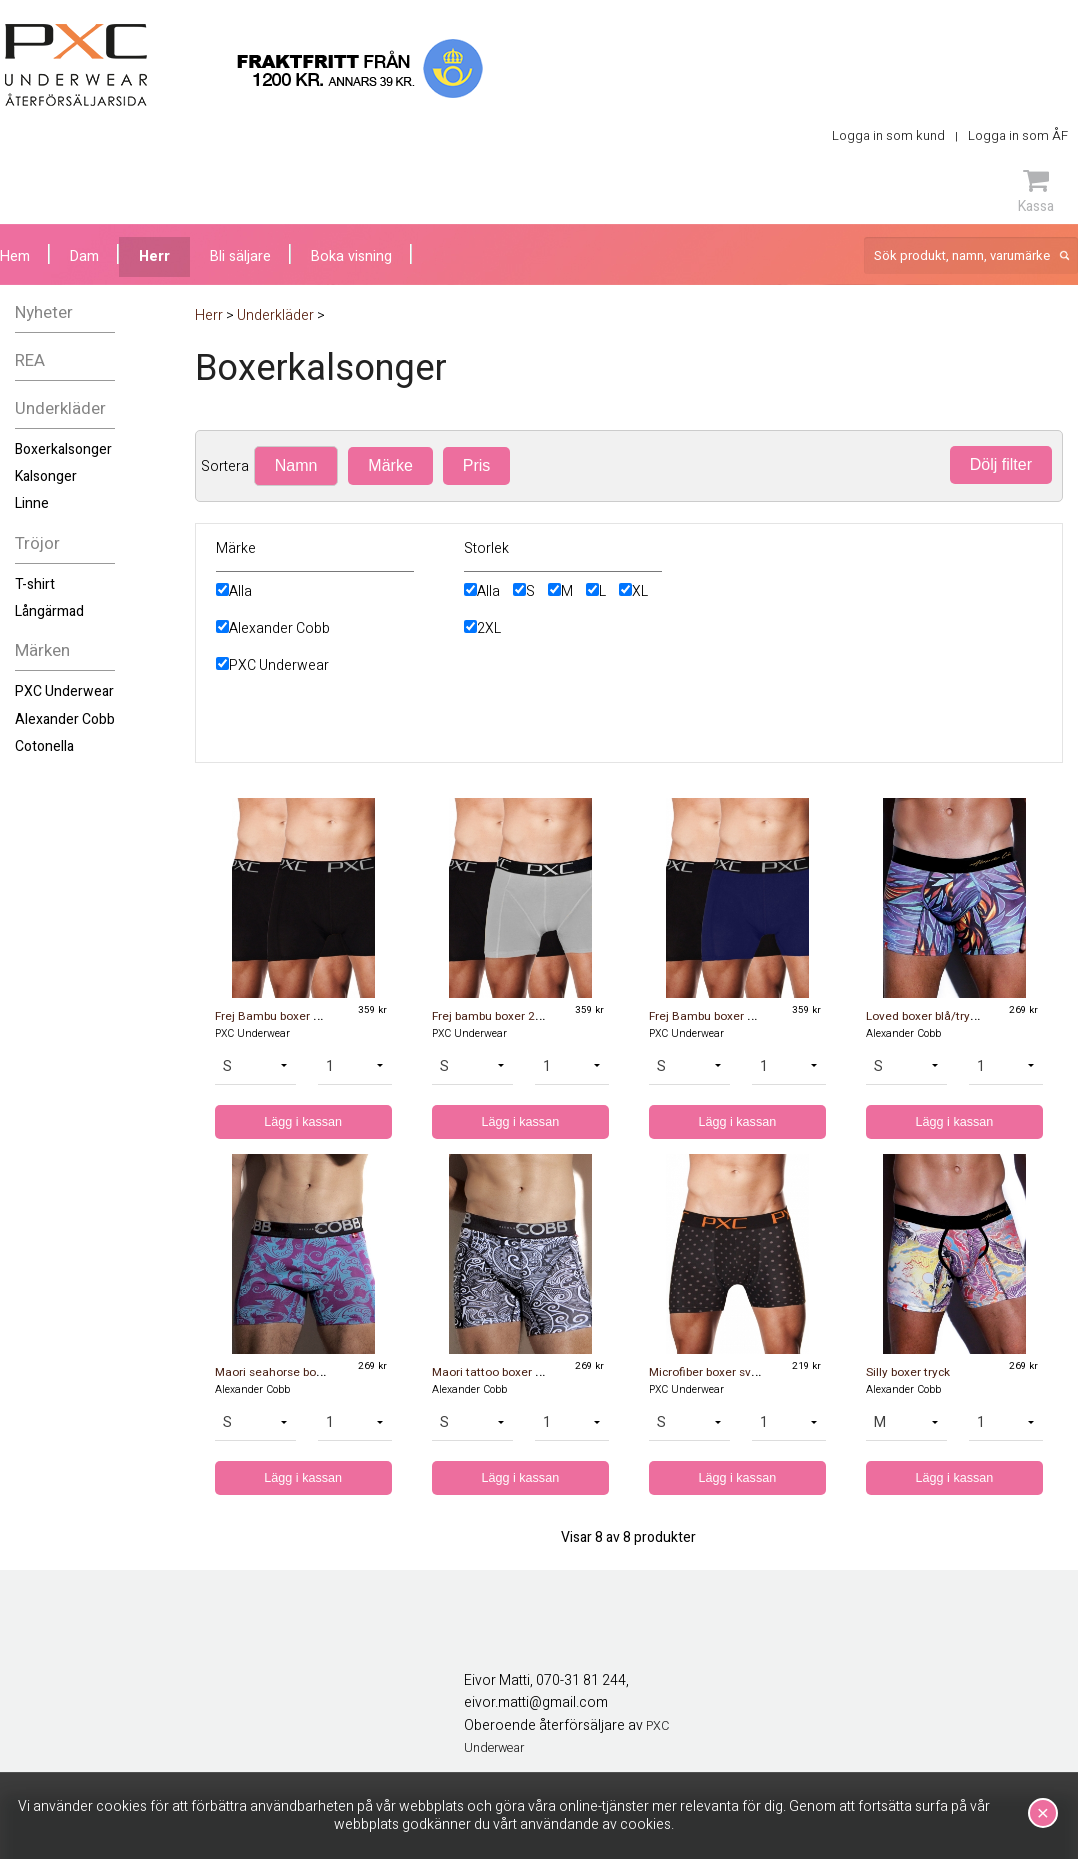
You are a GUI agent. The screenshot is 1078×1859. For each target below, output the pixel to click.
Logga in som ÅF (1018, 135)
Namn (296, 465)
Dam (84, 256)
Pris (477, 465)
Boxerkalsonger (63, 449)
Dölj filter (1001, 464)
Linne (32, 503)
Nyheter (44, 312)
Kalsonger (46, 476)
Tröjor (37, 543)
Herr (154, 256)
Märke (390, 465)
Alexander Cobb (65, 719)
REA (30, 360)
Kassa (1036, 191)
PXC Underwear (64, 691)
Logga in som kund (888, 135)
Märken (42, 650)
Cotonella (44, 746)
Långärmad (49, 611)
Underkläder (60, 408)
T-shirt (35, 584)
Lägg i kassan (303, 1122)
